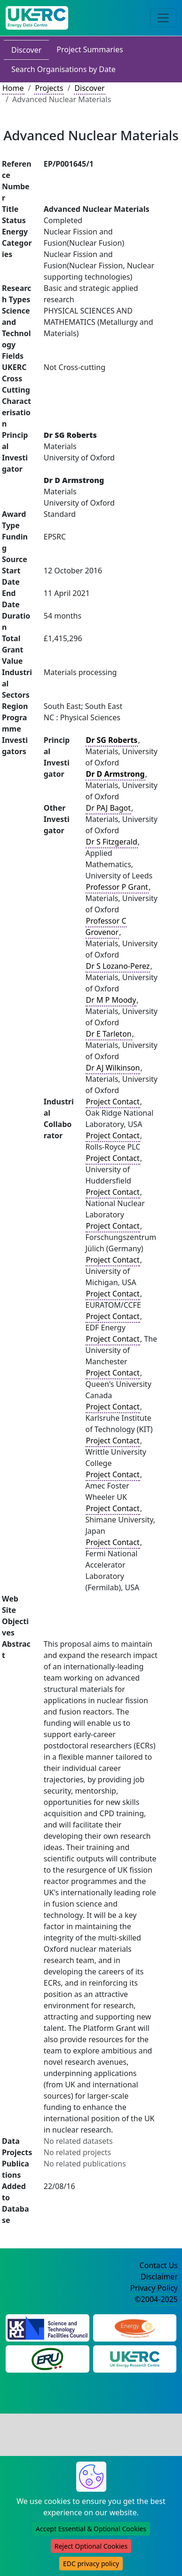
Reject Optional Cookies (91, 2546)
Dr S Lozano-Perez (118, 966)
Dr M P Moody (111, 1000)
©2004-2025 (156, 2299)
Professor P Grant (117, 887)
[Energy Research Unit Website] (47, 2358)
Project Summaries (89, 49)
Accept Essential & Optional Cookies (91, 2528)
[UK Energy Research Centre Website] (135, 2358)
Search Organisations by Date (63, 69)
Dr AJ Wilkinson (113, 1068)
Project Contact (113, 1101)
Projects (49, 88)
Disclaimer (159, 2276)
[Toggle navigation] (163, 17)
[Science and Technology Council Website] (47, 2327)
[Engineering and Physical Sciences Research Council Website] (135, 2327)
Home (13, 88)
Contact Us (159, 2265)
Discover (26, 50)
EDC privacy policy (91, 2563)
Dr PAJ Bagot (108, 808)
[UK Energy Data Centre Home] (37, 18)
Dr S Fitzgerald (111, 842)
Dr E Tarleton (109, 1034)
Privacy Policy (154, 2288)
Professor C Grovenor (106, 926)
